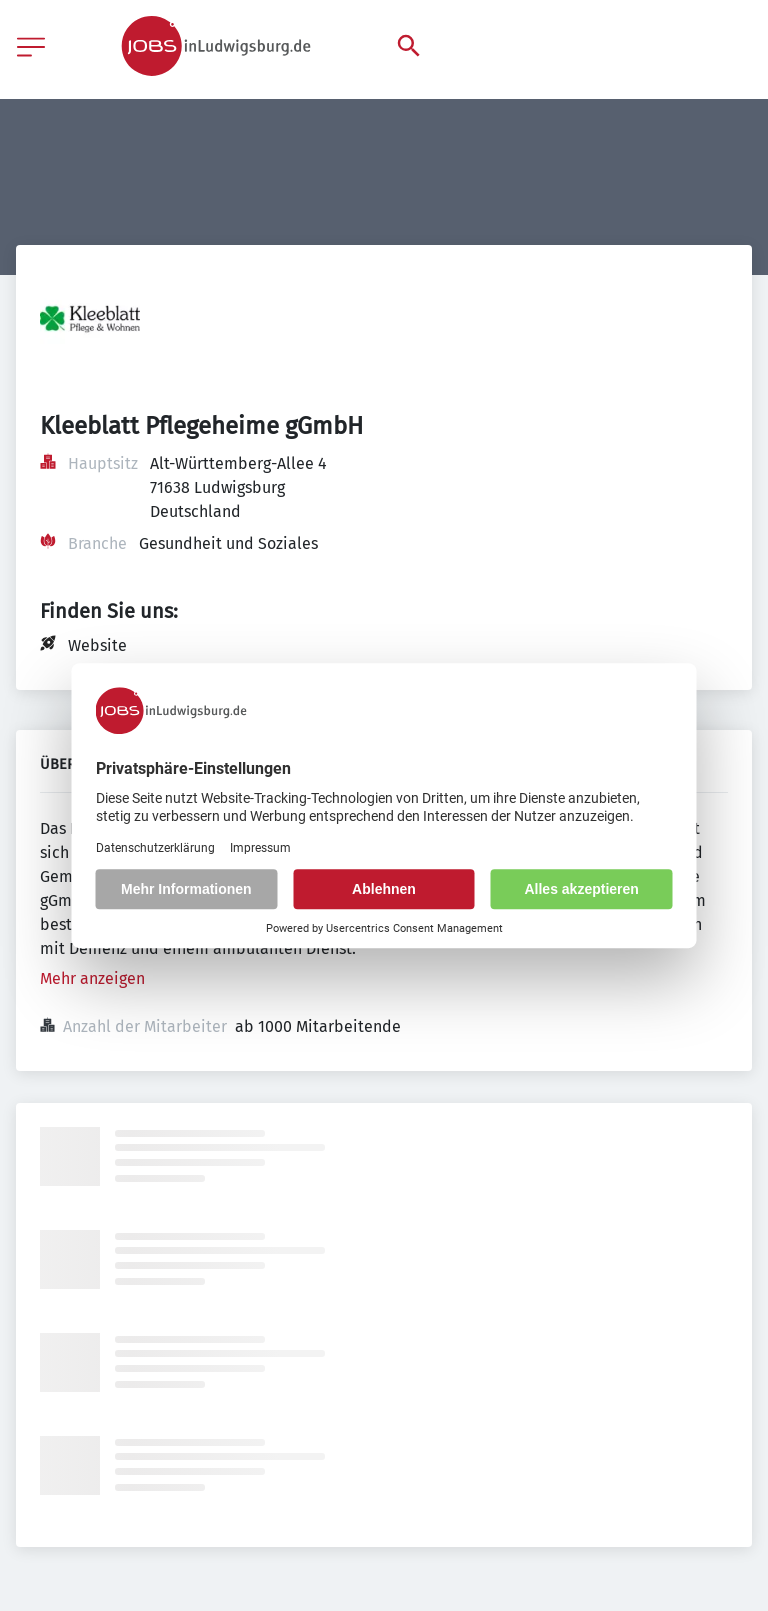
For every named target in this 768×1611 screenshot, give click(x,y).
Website (97, 645)
